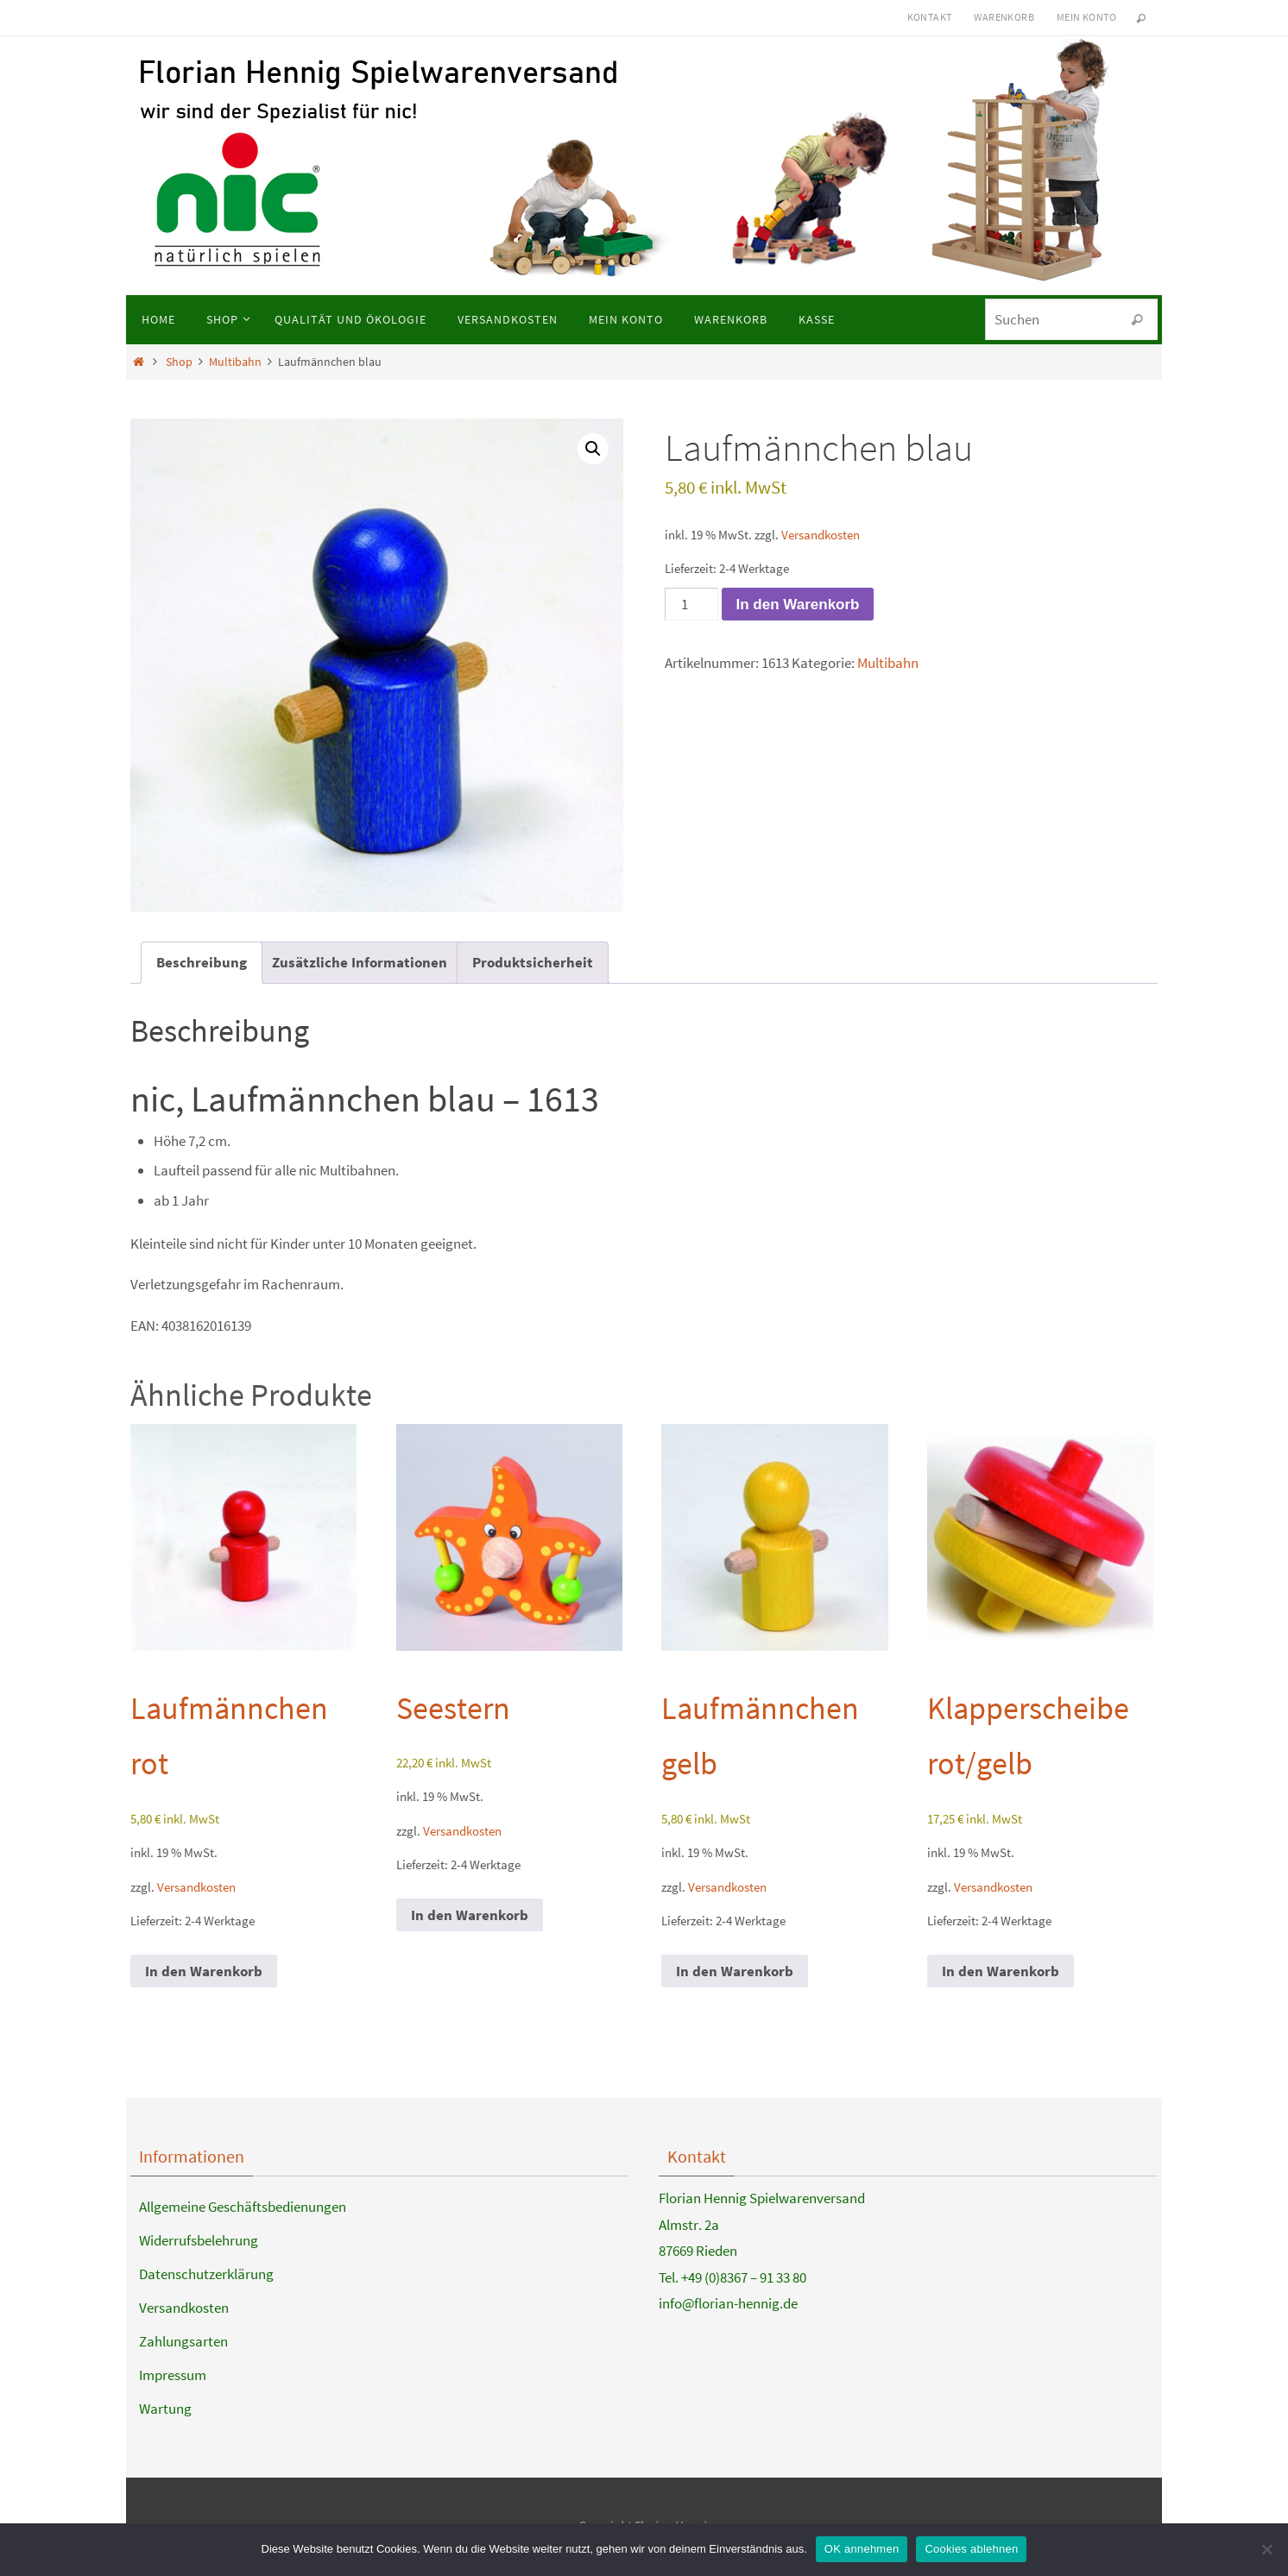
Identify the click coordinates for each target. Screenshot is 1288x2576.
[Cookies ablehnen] (1266, 2549)
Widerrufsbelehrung (198, 2240)
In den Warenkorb (798, 604)
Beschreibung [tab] (201, 962)
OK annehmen (862, 2548)
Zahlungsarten (183, 2341)
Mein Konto (1086, 16)
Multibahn (235, 362)
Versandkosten (820, 534)
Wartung (165, 2408)
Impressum (172, 2374)
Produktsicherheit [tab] (532, 962)
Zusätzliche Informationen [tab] (359, 962)
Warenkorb (1004, 16)
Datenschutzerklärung (206, 2273)
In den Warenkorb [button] (203, 1971)
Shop (179, 362)
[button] (593, 448)
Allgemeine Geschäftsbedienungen (242, 2206)
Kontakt (929, 16)
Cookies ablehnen (971, 2548)
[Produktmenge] (691, 604)
